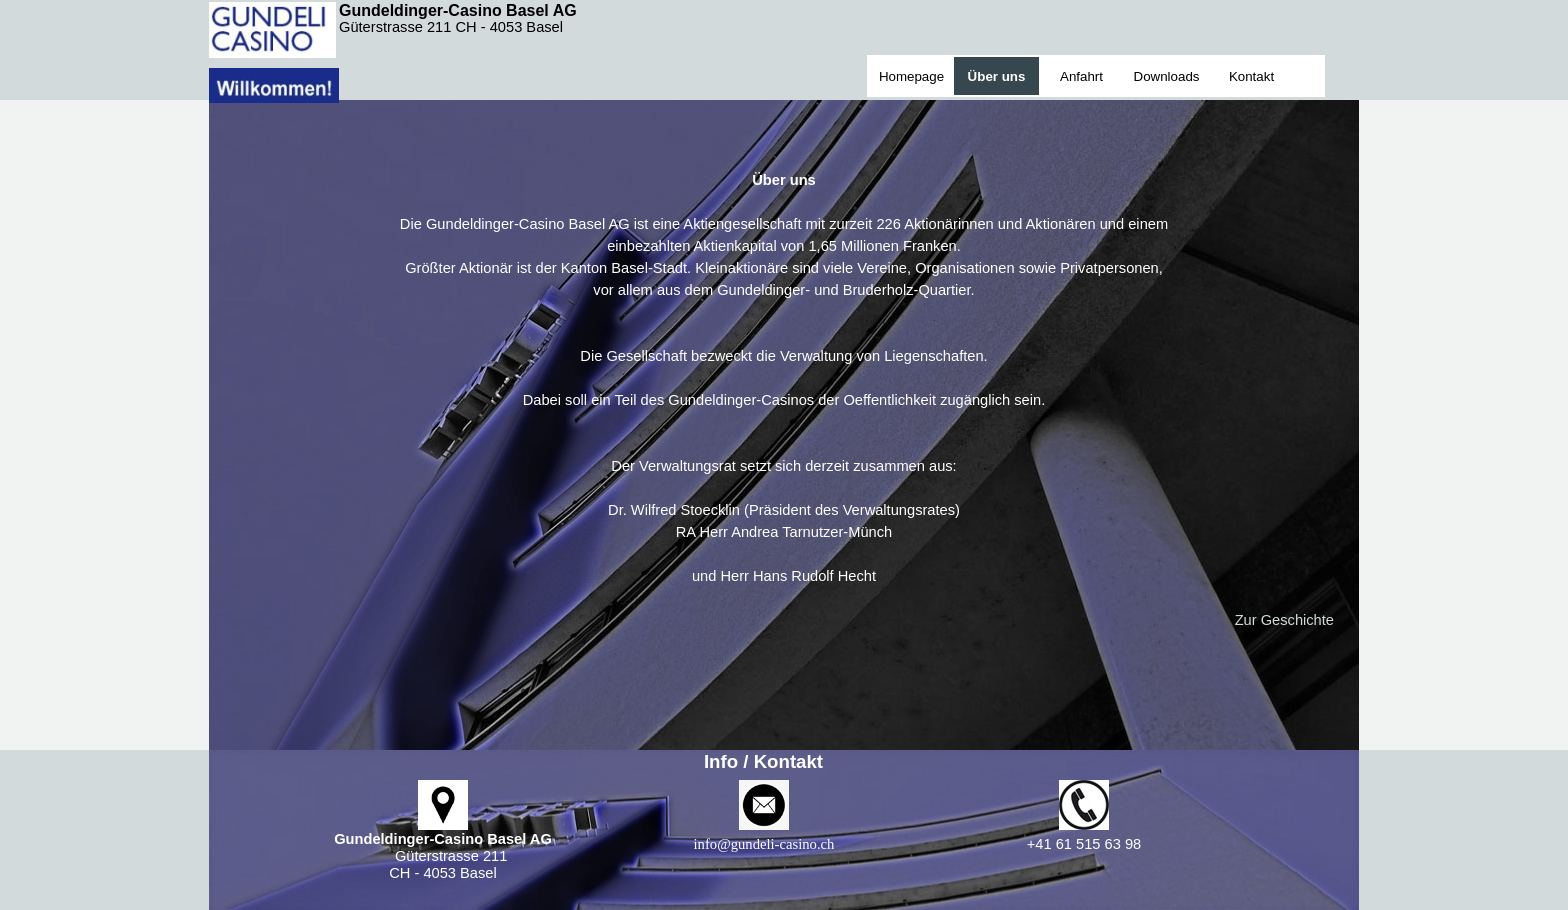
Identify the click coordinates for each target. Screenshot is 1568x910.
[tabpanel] (784, 378)
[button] (764, 844)
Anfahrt (1081, 76)
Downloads (1167, 76)
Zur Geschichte (1284, 620)
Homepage (911, 76)
